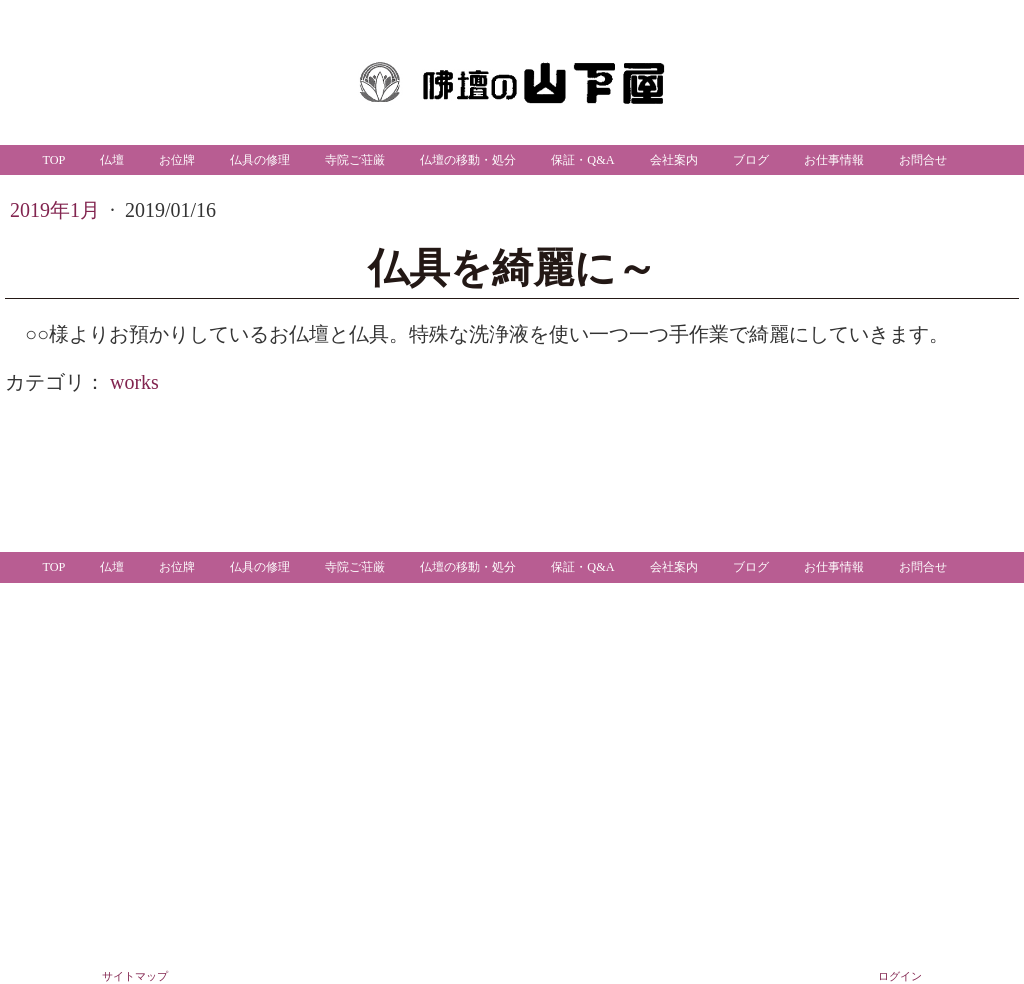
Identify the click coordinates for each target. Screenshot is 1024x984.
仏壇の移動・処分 (468, 160)
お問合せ (923, 160)
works (134, 382)
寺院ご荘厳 (355, 160)
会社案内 (674, 160)
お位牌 (177, 160)
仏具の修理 (260, 160)
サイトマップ (135, 976)
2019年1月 (57, 210)
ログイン (900, 976)
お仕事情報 (834, 160)
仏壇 (112, 160)
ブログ (751, 160)
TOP (53, 160)
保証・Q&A (582, 160)
